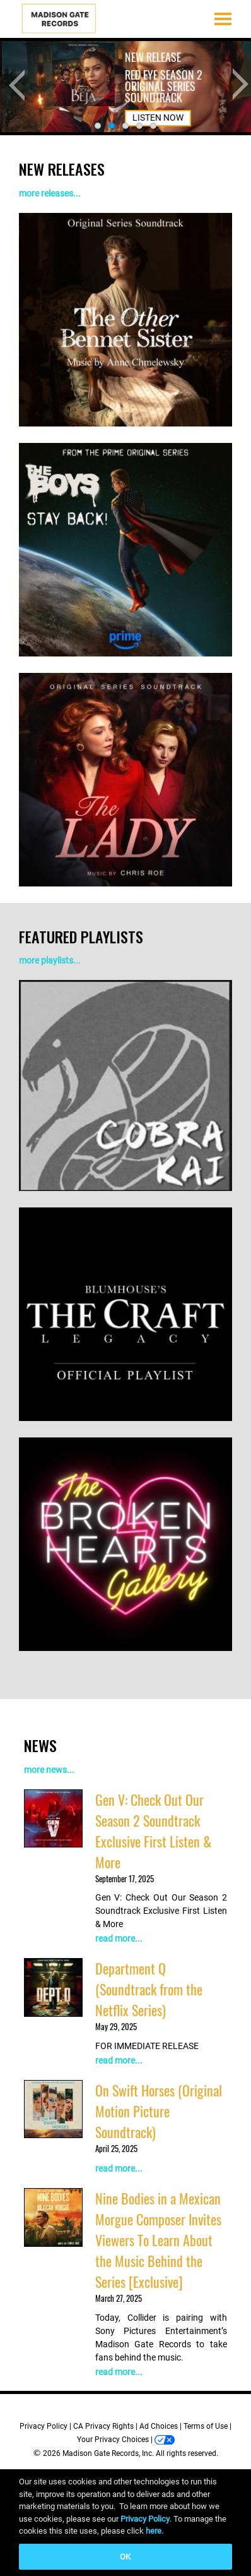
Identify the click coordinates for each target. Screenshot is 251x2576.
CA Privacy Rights (103, 2426)
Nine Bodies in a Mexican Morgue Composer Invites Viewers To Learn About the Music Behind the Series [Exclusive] (158, 2240)
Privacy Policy (43, 2426)
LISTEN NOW (156, 97)
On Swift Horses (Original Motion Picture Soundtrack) (158, 2111)
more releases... (50, 193)
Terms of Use (206, 2426)
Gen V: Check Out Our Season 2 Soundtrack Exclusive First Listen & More (153, 1830)
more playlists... (50, 960)
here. (154, 2531)
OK (125, 2556)
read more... (119, 1938)
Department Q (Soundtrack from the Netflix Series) (148, 1989)
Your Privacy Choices (113, 2439)
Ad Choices (158, 2426)
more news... (49, 1770)
